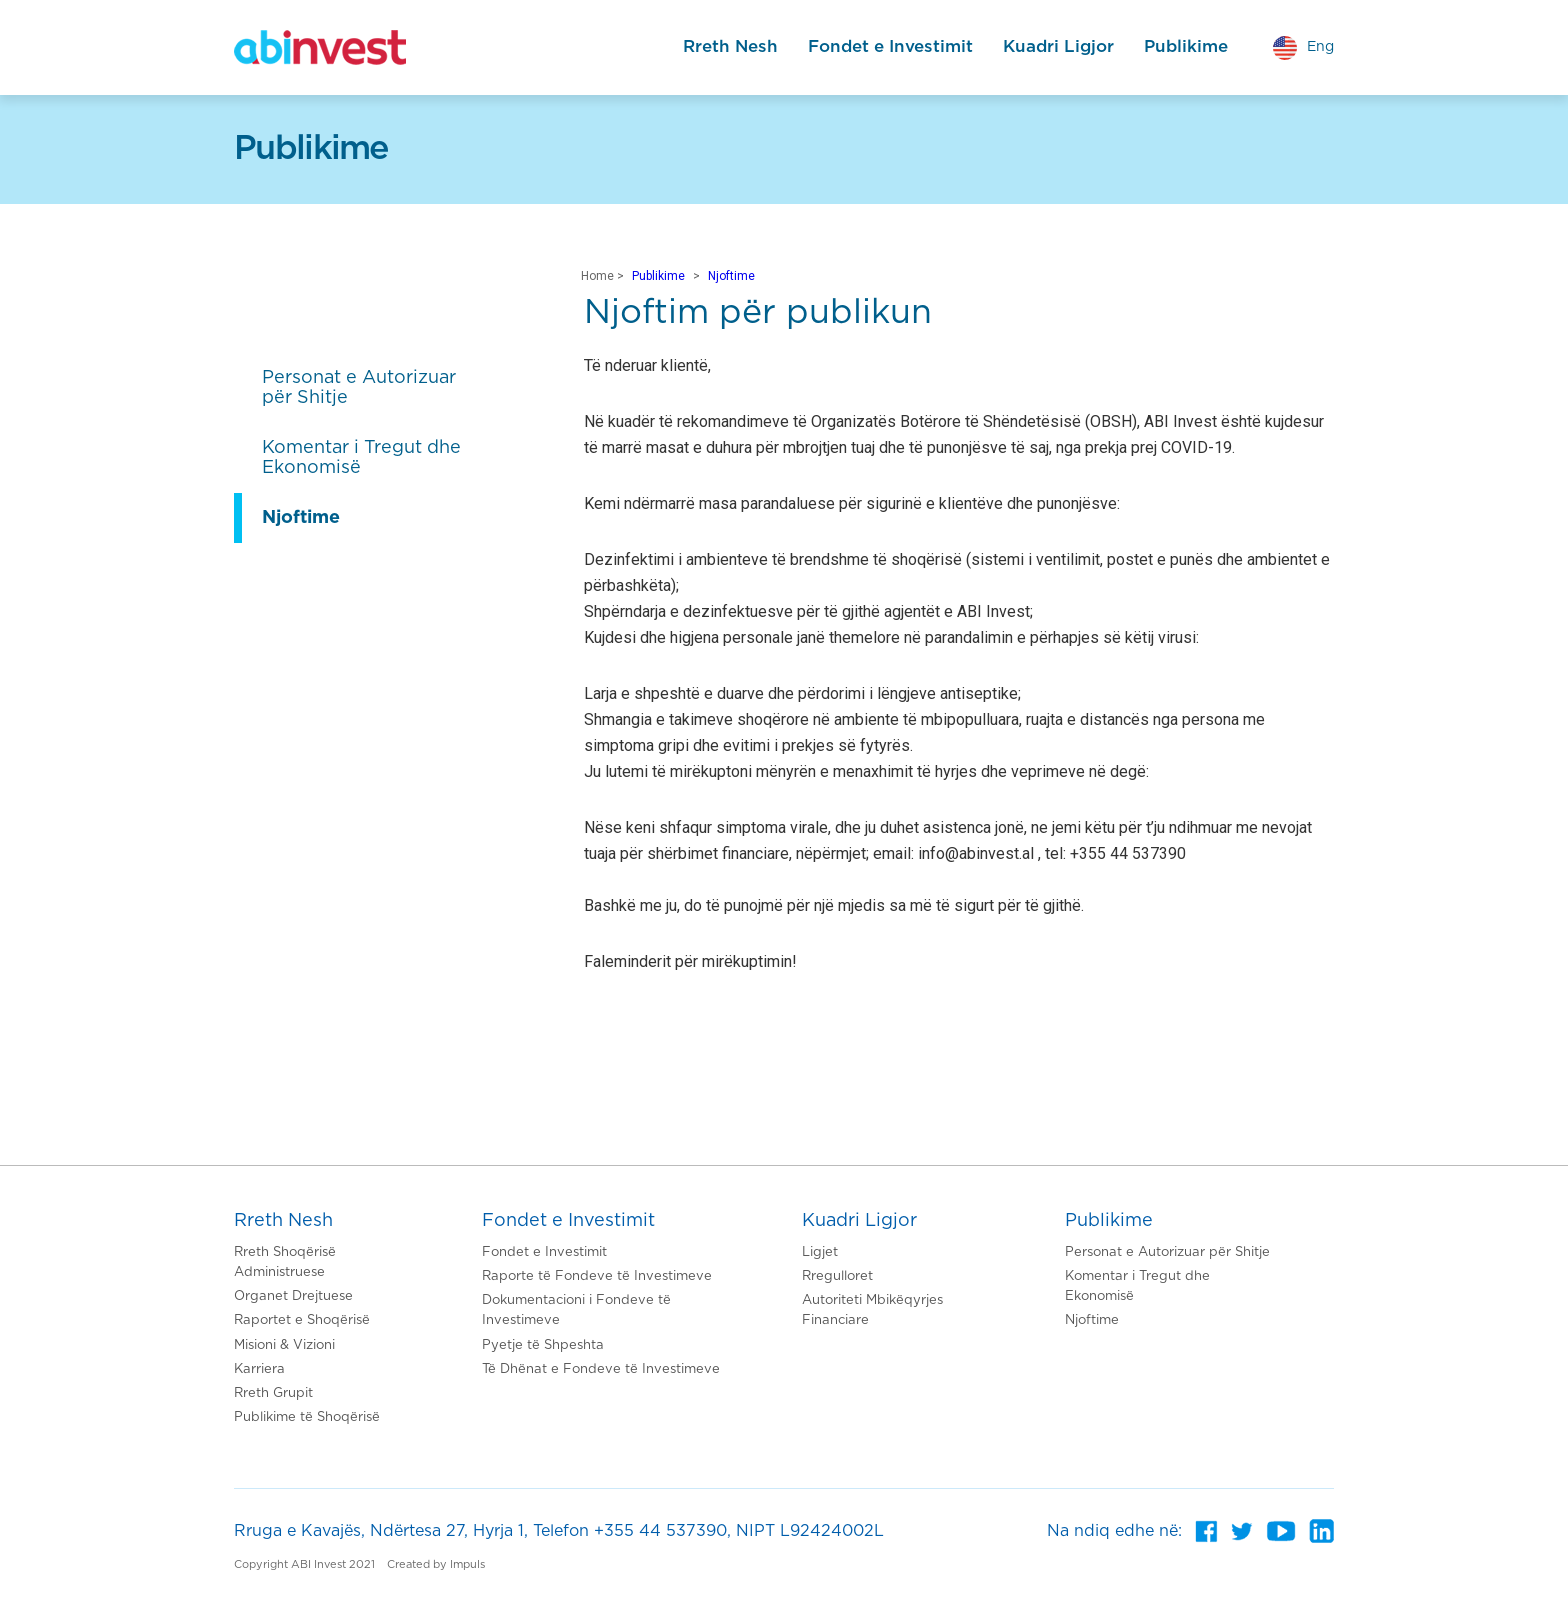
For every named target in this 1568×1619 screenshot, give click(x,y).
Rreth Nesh (730, 46)
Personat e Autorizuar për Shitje (1167, 1252)
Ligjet (820, 1252)
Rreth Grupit (273, 1393)
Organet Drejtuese (293, 1296)
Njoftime (731, 276)
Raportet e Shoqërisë (302, 1320)
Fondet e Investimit (890, 46)
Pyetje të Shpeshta (543, 1345)
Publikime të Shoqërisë (307, 1417)
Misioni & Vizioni (284, 1345)
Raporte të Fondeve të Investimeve (597, 1276)
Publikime (1186, 46)
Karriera (259, 1369)
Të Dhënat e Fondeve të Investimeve (601, 1369)
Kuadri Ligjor (1058, 46)
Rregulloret (837, 1276)
